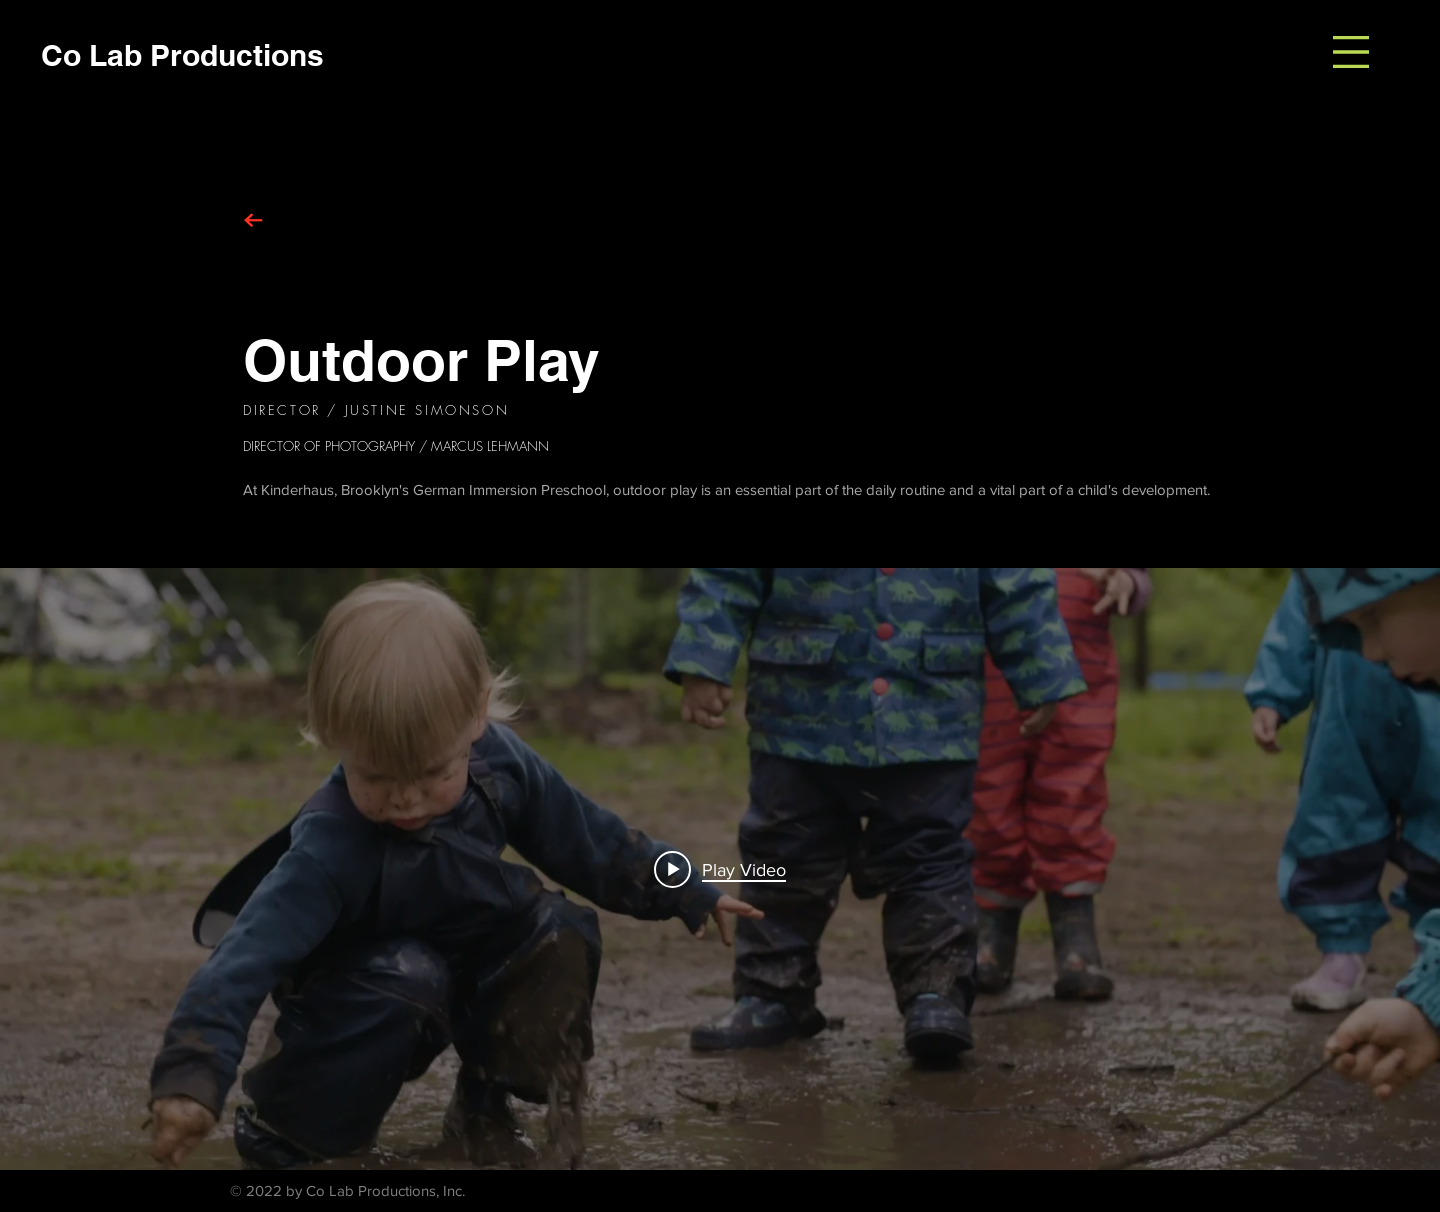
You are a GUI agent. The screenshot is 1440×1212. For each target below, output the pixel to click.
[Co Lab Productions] (182, 54)
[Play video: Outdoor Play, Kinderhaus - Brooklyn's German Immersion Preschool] (720, 869)
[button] (1351, 52)
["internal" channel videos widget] (720, 869)
